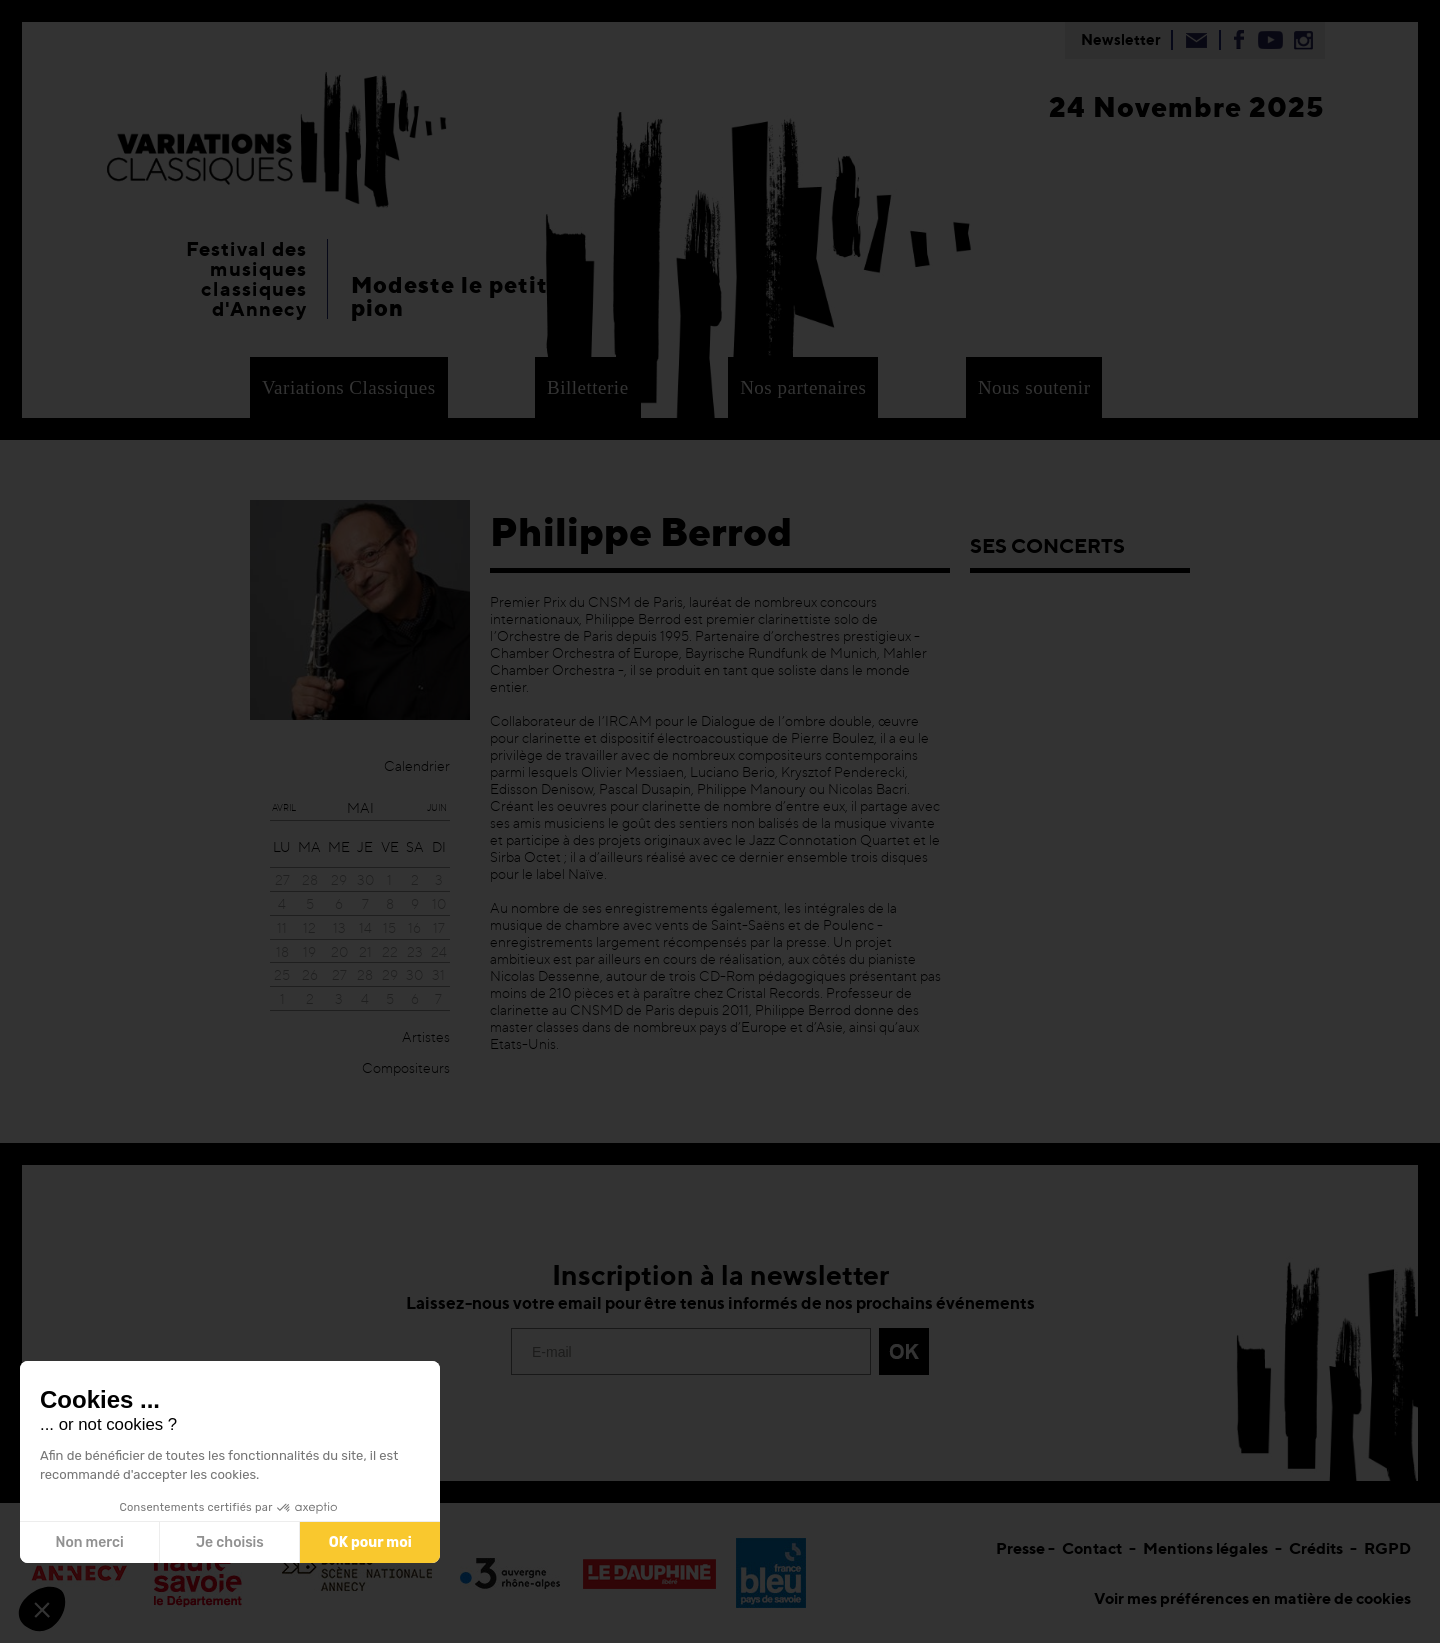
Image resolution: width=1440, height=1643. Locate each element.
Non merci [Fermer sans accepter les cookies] (89, 1542)
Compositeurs (406, 1067)
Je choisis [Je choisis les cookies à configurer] (230, 1542)
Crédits (1316, 1548)
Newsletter (1121, 39)
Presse (1020, 1548)
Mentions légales (1205, 1548)
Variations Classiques (349, 387)
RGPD (1387, 1548)
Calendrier (417, 765)
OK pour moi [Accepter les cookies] (370, 1542)
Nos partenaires (803, 387)
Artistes (426, 1036)
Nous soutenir (1034, 387)
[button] (42, 1609)
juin (437, 807)
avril (284, 807)
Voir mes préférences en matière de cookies (1252, 1598)
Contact (1092, 1548)
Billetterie (587, 387)
